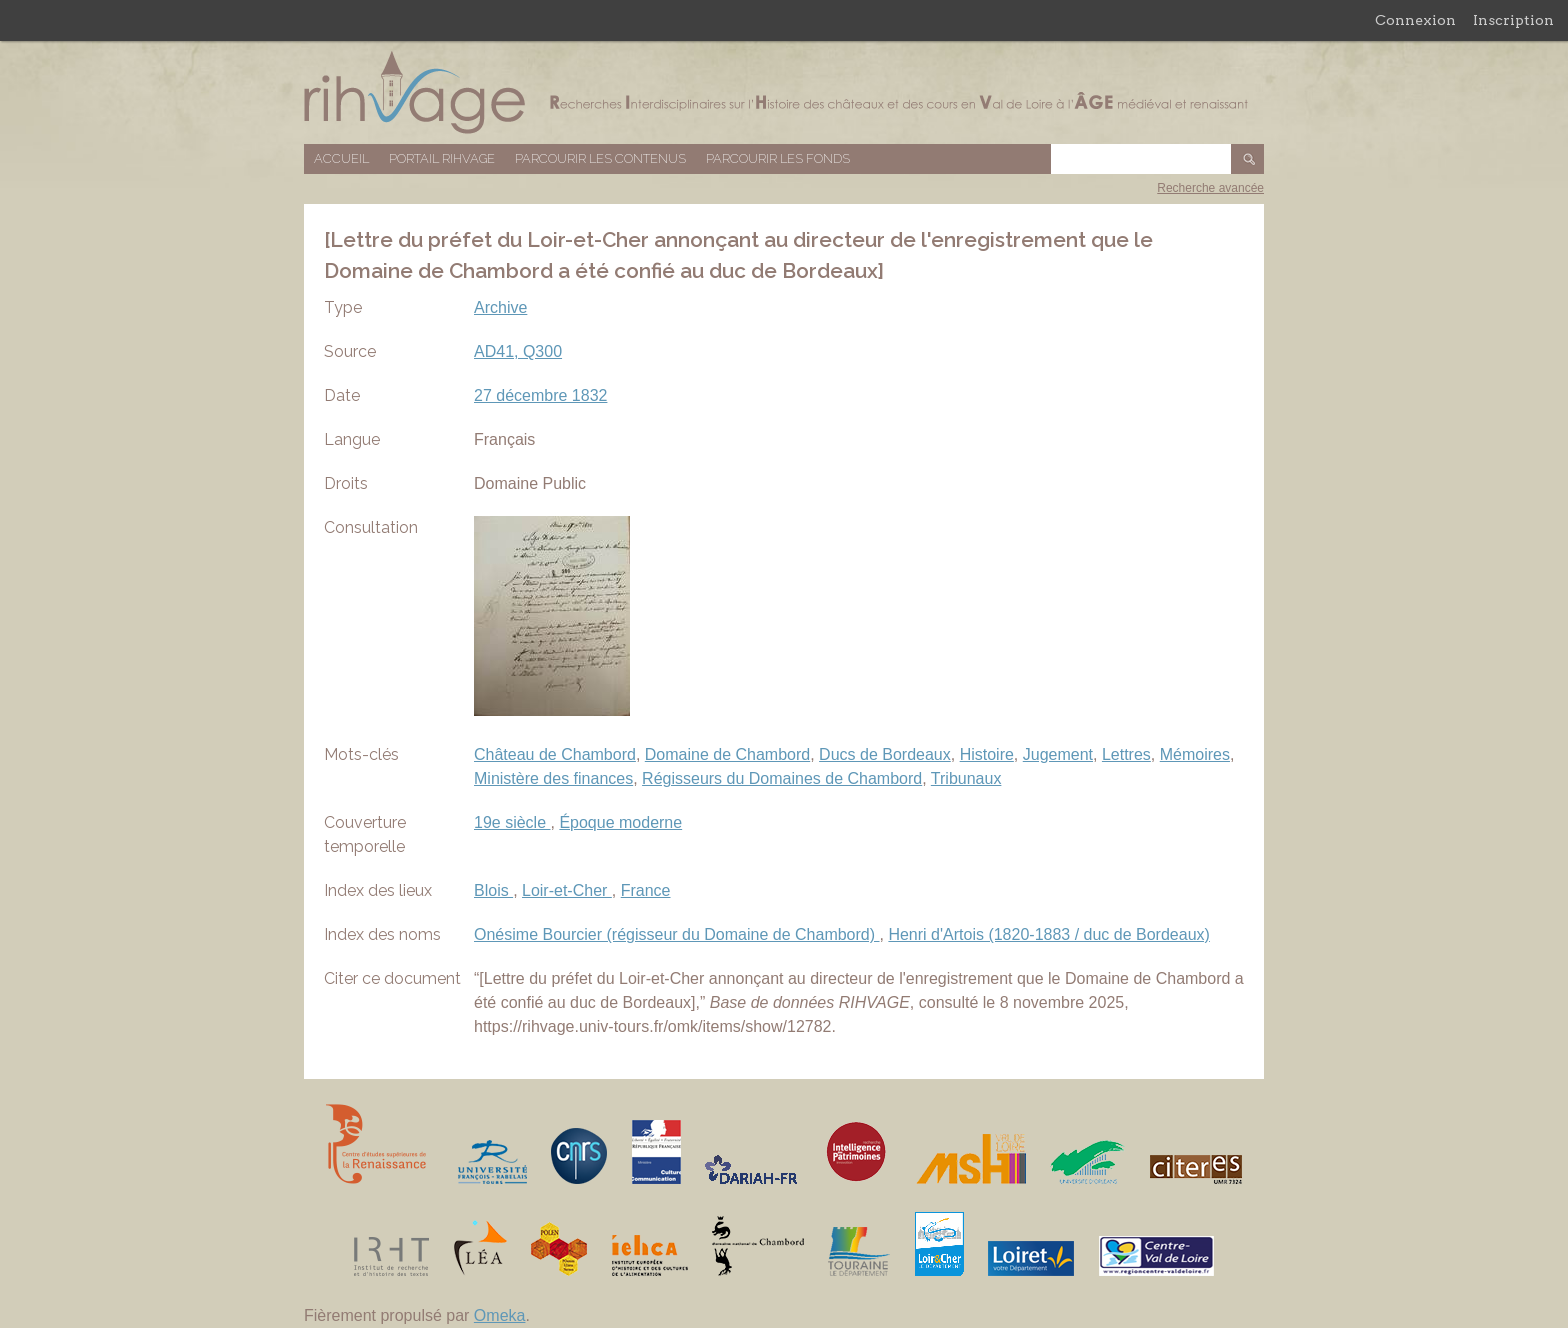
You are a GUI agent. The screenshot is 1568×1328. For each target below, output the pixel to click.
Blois (493, 890)
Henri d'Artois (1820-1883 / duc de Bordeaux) (1048, 934)
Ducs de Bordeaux (885, 754)
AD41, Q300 (518, 351)
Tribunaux (966, 778)
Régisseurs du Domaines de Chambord (782, 778)
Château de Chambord (555, 754)
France (646, 890)
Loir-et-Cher (567, 890)
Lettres (1126, 754)
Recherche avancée (1210, 188)
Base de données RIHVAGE (784, 92)
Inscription (1513, 20)
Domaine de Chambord (727, 754)
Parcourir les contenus (600, 158)
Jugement (1058, 754)
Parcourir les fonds (778, 158)
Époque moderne (620, 822)
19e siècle (512, 822)
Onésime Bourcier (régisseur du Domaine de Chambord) (677, 934)
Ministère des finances (553, 778)
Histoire (987, 754)
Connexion (1415, 20)
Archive (500, 307)
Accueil (341, 158)
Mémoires (1195, 754)
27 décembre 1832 (540, 395)
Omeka (500, 1315)
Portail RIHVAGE (442, 158)
